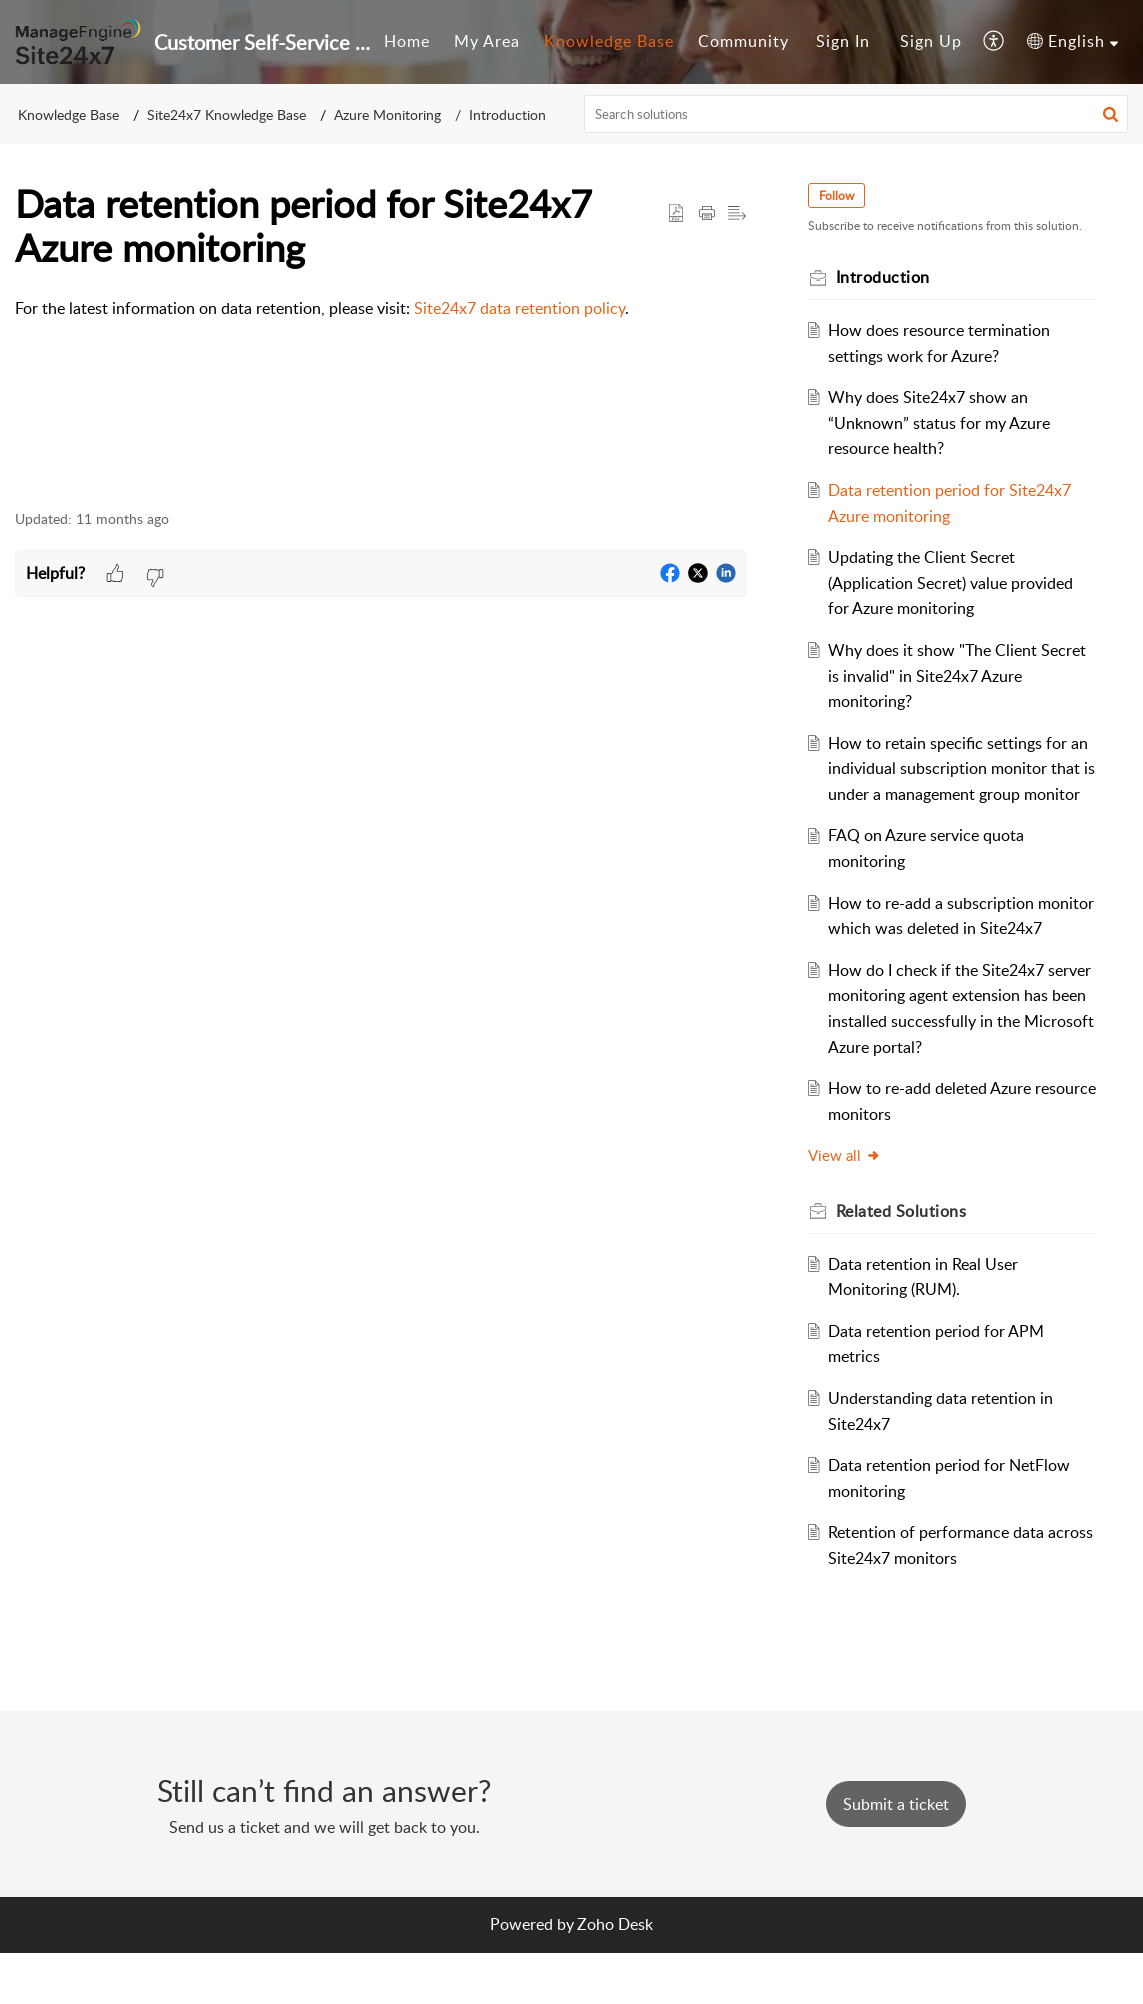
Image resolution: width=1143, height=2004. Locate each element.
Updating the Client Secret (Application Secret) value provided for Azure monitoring (954, 582)
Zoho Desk (615, 1975)
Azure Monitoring (387, 114)
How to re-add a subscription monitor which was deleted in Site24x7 (936, 953)
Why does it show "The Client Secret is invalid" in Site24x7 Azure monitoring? (961, 675)
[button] (994, 42)
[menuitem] (407, 42)
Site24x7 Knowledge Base (226, 114)
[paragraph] (381, 309)
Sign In (843, 41)
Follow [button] (839, 195)
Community (743, 41)
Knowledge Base (609, 41)
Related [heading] (904, 1262)
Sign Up (931, 41)
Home (407, 41)
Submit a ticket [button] (896, 1855)
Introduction (507, 114)
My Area (487, 41)
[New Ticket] (896, 1855)
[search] (856, 114)
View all (847, 1207)
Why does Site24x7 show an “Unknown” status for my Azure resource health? (943, 422)
